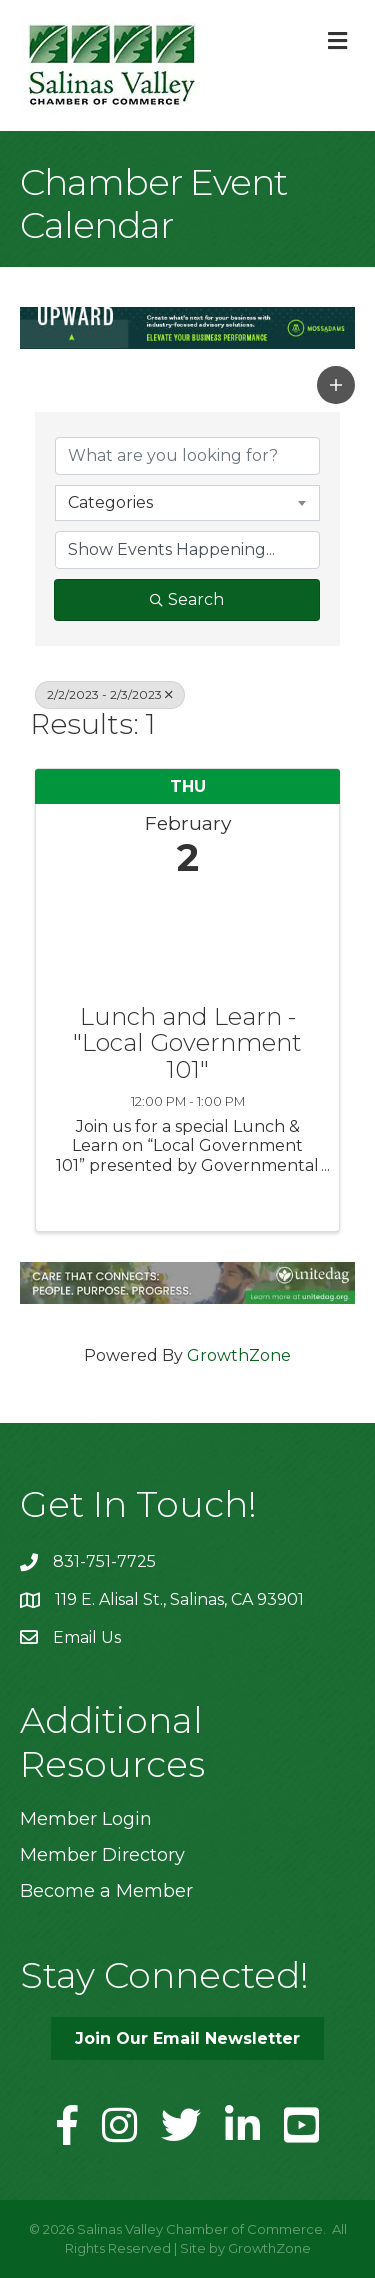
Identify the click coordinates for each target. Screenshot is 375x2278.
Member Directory (102, 1855)
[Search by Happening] (187, 550)
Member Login (86, 1819)
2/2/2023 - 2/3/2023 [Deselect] (110, 694)
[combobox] (187, 503)
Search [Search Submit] (187, 599)
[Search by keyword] (187, 456)
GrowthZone (239, 1355)
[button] (336, 385)
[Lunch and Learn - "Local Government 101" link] (187, 936)
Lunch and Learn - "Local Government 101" (187, 1043)
